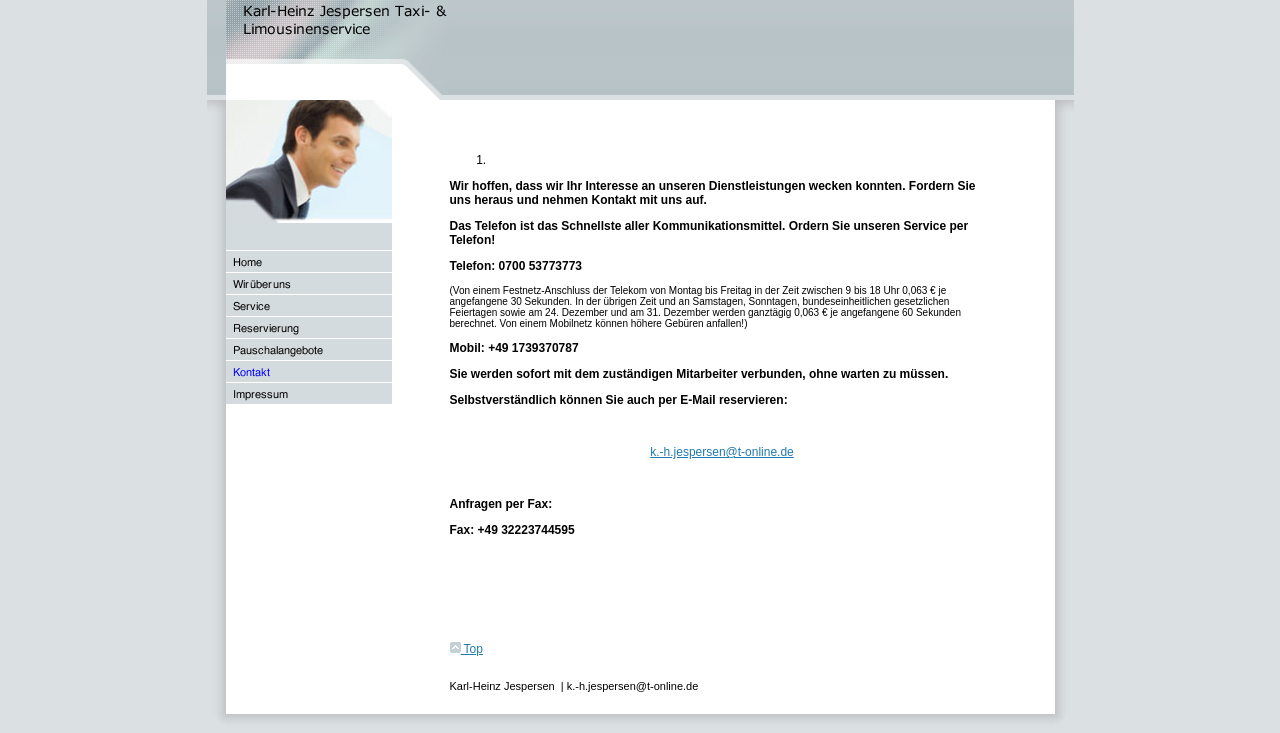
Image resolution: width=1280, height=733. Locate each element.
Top (466, 649)
